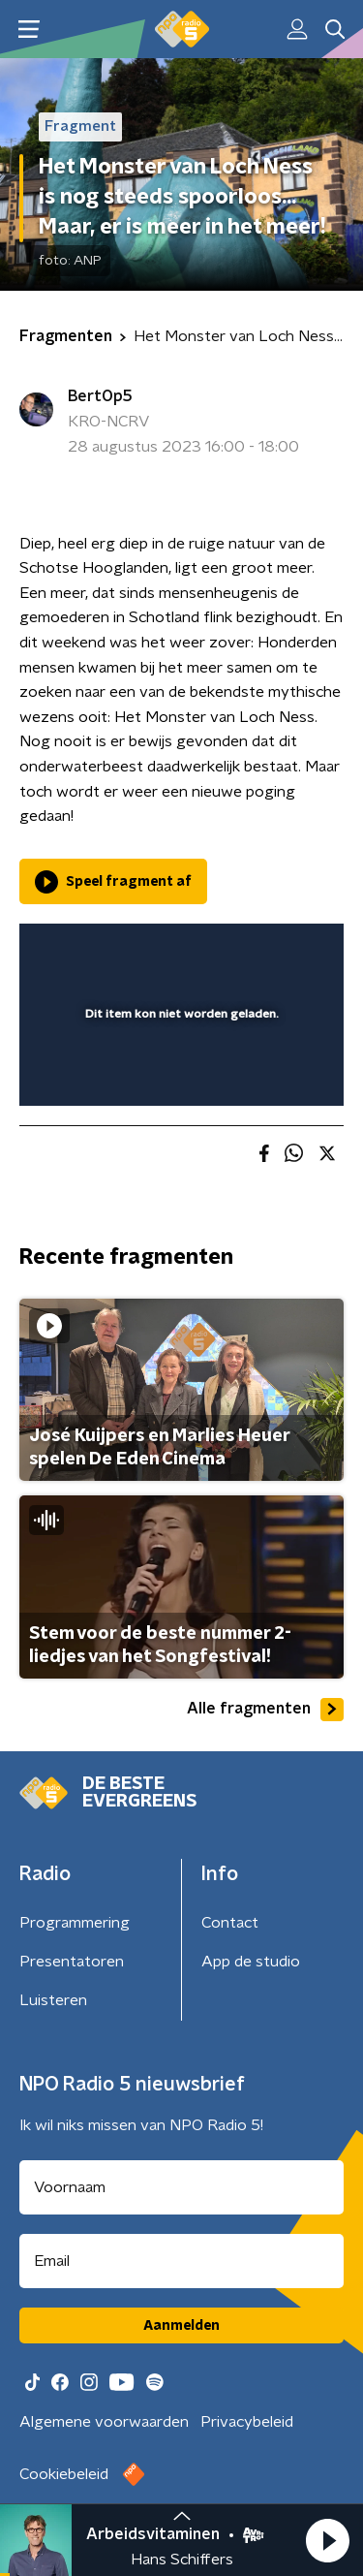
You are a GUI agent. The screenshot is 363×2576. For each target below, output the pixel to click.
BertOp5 (100, 396)
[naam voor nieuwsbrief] (181, 2187)
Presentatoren (71, 1961)
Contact (229, 1923)
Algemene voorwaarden (104, 2422)
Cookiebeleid (63, 2474)
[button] (327, 2540)
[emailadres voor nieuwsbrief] (181, 2261)
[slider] (178, 1072)
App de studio (250, 1961)
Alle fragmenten (265, 1709)
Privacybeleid (246, 2422)
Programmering (74, 1923)
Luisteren (53, 2000)
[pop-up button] (239, 950)
